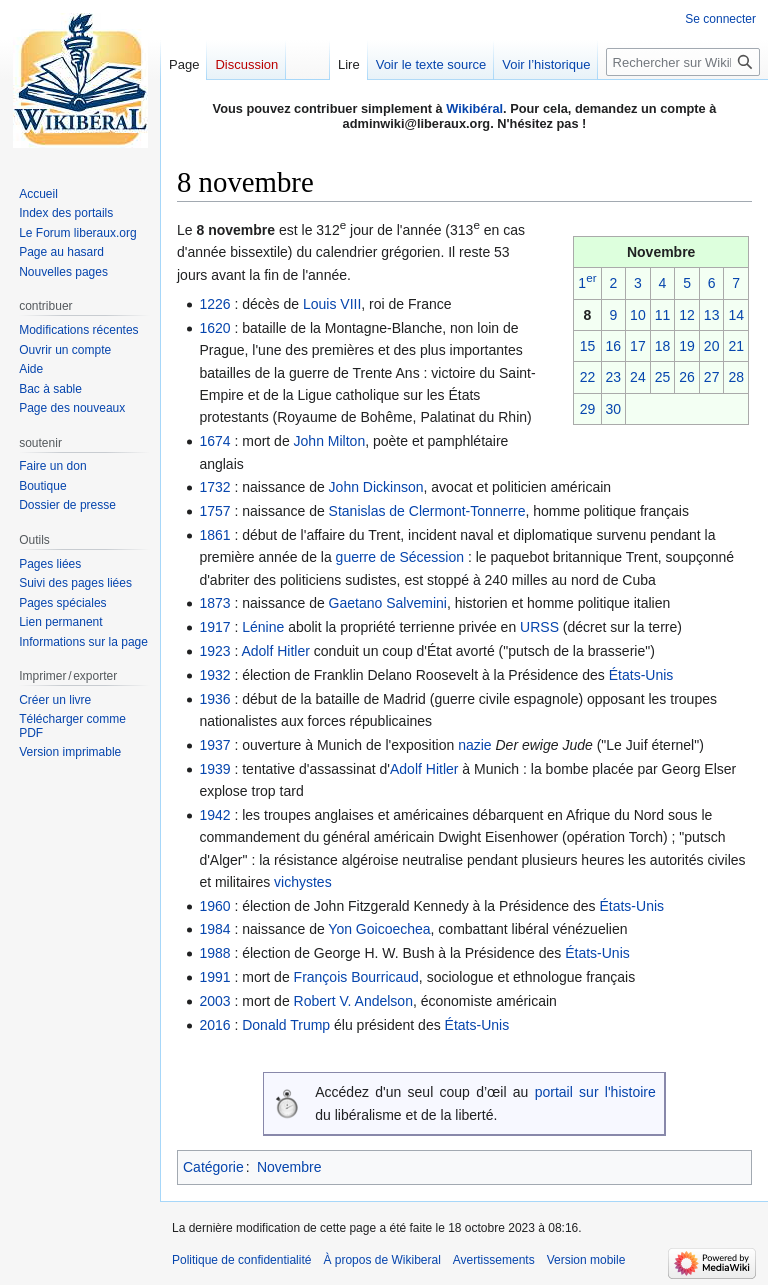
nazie (474, 745)
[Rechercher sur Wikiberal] (683, 62)
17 (638, 346)
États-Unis (641, 675)
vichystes (303, 882)
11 (663, 315)
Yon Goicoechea (379, 929)
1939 (214, 769)
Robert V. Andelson (353, 1001)
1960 (214, 906)
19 (687, 346)
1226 (214, 304)
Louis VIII (332, 304)
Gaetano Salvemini (388, 603)
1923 (214, 651)
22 (588, 377)
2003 (214, 1001)
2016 (214, 1025)
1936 (214, 699)
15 (588, 346)
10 (638, 315)
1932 (214, 675)
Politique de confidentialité (241, 1260)
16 (614, 346)
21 (736, 346)
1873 (214, 603)
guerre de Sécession (400, 557)
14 (736, 315)
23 (614, 377)
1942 (214, 815)
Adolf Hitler (275, 651)
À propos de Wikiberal (381, 1260)
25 (663, 377)
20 (712, 346)
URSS (539, 627)
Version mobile (586, 1260)
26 (687, 377)
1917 (214, 627)
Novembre (289, 1167)
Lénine (263, 627)
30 (614, 409)
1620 (214, 328)
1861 (214, 535)
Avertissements (494, 1260)
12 (687, 315)
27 (712, 377)
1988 (214, 953)
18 (663, 346)
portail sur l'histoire (595, 1092)
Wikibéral (474, 108)
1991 (214, 977)
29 (588, 409)
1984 (214, 929)
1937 (214, 745)
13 (712, 315)
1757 (214, 511)
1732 (214, 487)
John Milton (330, 441)
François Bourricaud (356, 977)
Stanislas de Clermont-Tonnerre (427, 511)
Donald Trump (286, 1025)
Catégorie (213, 1167)
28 (736, 377)
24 (638, 377)
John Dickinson (376, 487)
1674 (214, 441)
